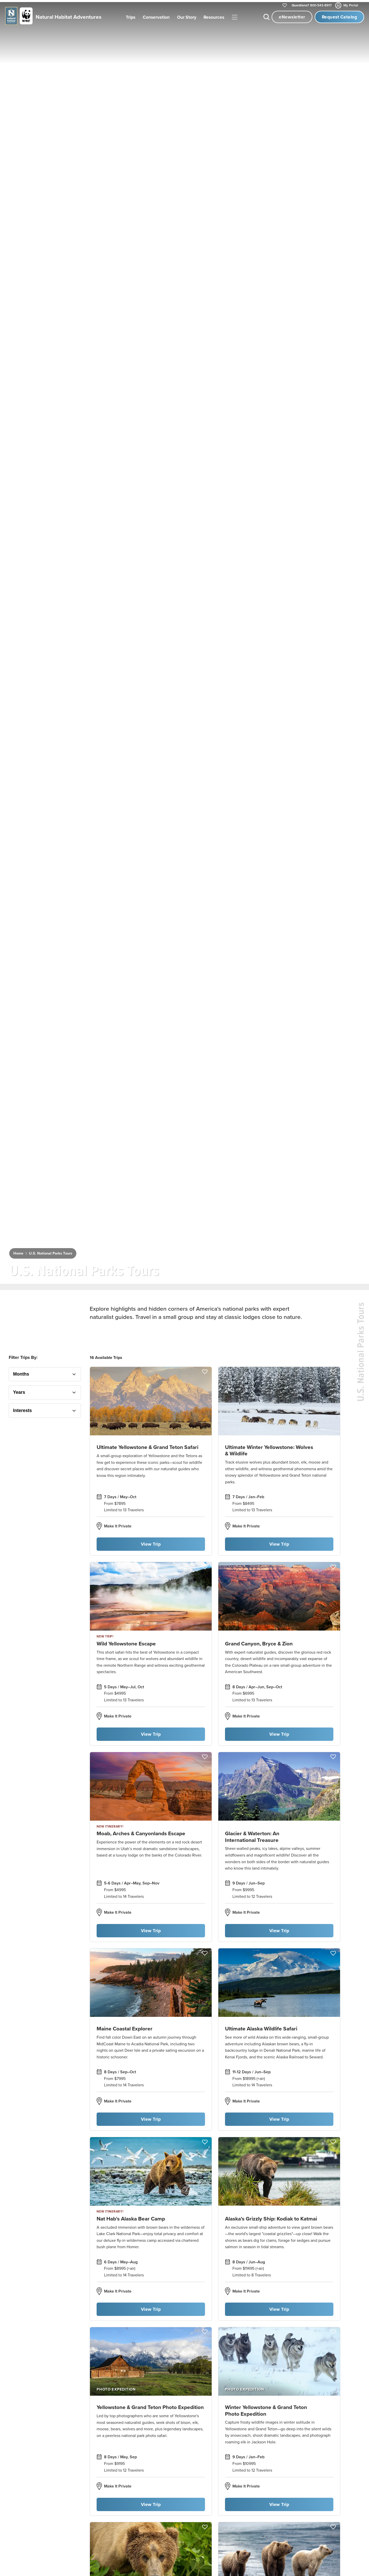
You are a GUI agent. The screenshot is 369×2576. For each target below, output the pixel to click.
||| (234, 18)
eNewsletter (292, 17)
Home (18, 1251)
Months (21, 1372)
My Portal (347, 5)
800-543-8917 (312, 5)
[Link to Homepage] (52, 17)
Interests (22, 1408)
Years (19, 1390)
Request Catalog (339, 17)
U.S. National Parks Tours (50, 1251)
